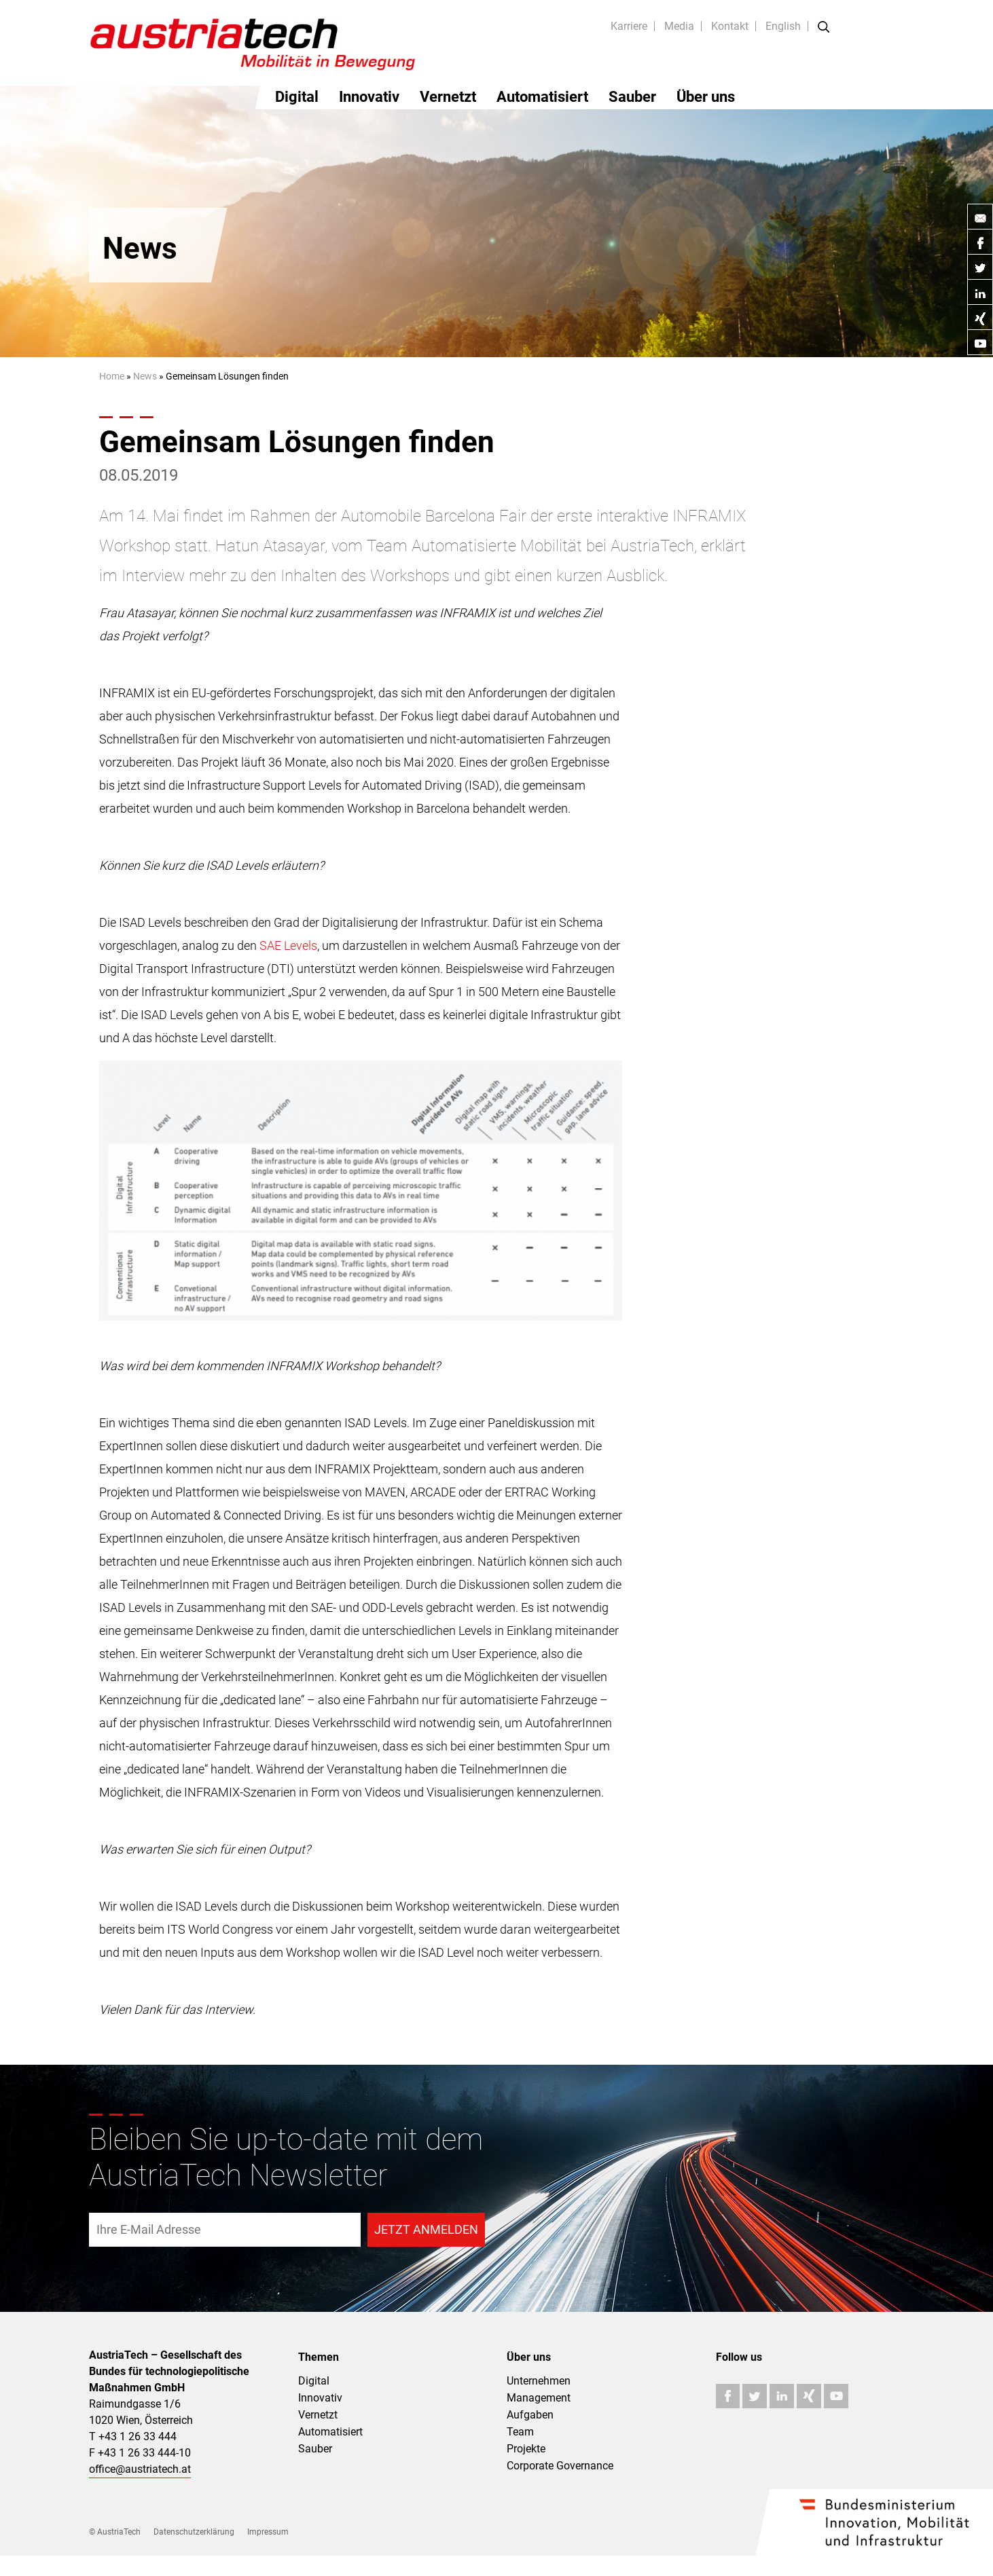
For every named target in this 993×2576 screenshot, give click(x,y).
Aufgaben (530, 2414)
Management (539, 2397)
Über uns (705, 96)
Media (679, 26)
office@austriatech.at (140, 2469)
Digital (297, 96)
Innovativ (369, 96)
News (145, 376)
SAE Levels (288, 945)
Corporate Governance (560, 2465)
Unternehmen (539, 2380)
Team (520, 2431)
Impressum (268, 2532)
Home (111, 376)
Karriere (629, 26)
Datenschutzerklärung (194, 2532)
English (783, 26)
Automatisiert (542, 96)
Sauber (632, 96)
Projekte (526, 2448)
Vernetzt (448, 96)
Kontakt (729, 26)
